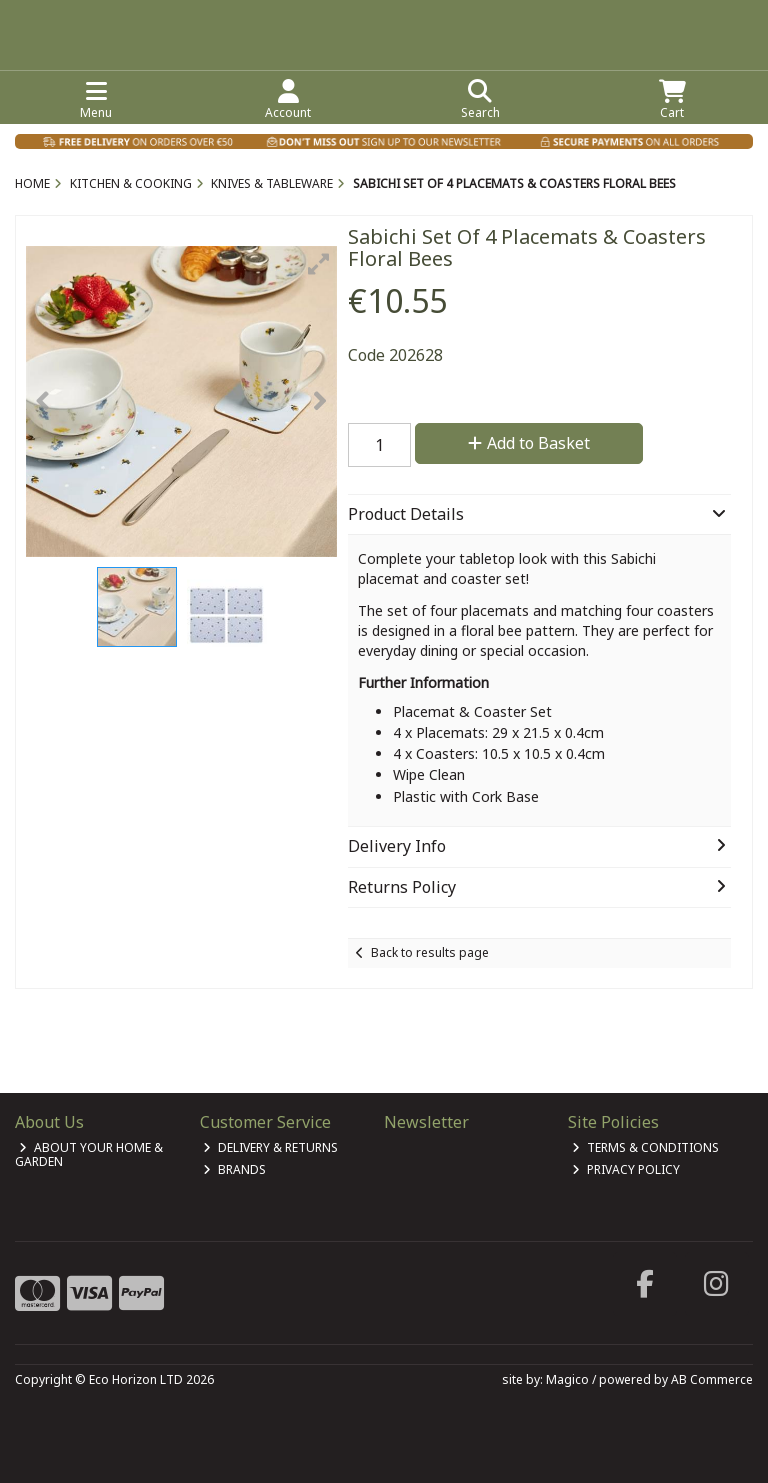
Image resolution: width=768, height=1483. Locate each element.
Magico (567, 1379)
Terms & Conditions (645, 1147)
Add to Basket (529, 443)
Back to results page (430, 952)
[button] (319, 264)
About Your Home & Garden (89, 1154)
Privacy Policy (626, 1169)
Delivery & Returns (270, 1147)
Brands (234, 1169)
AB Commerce (712, 1379)
